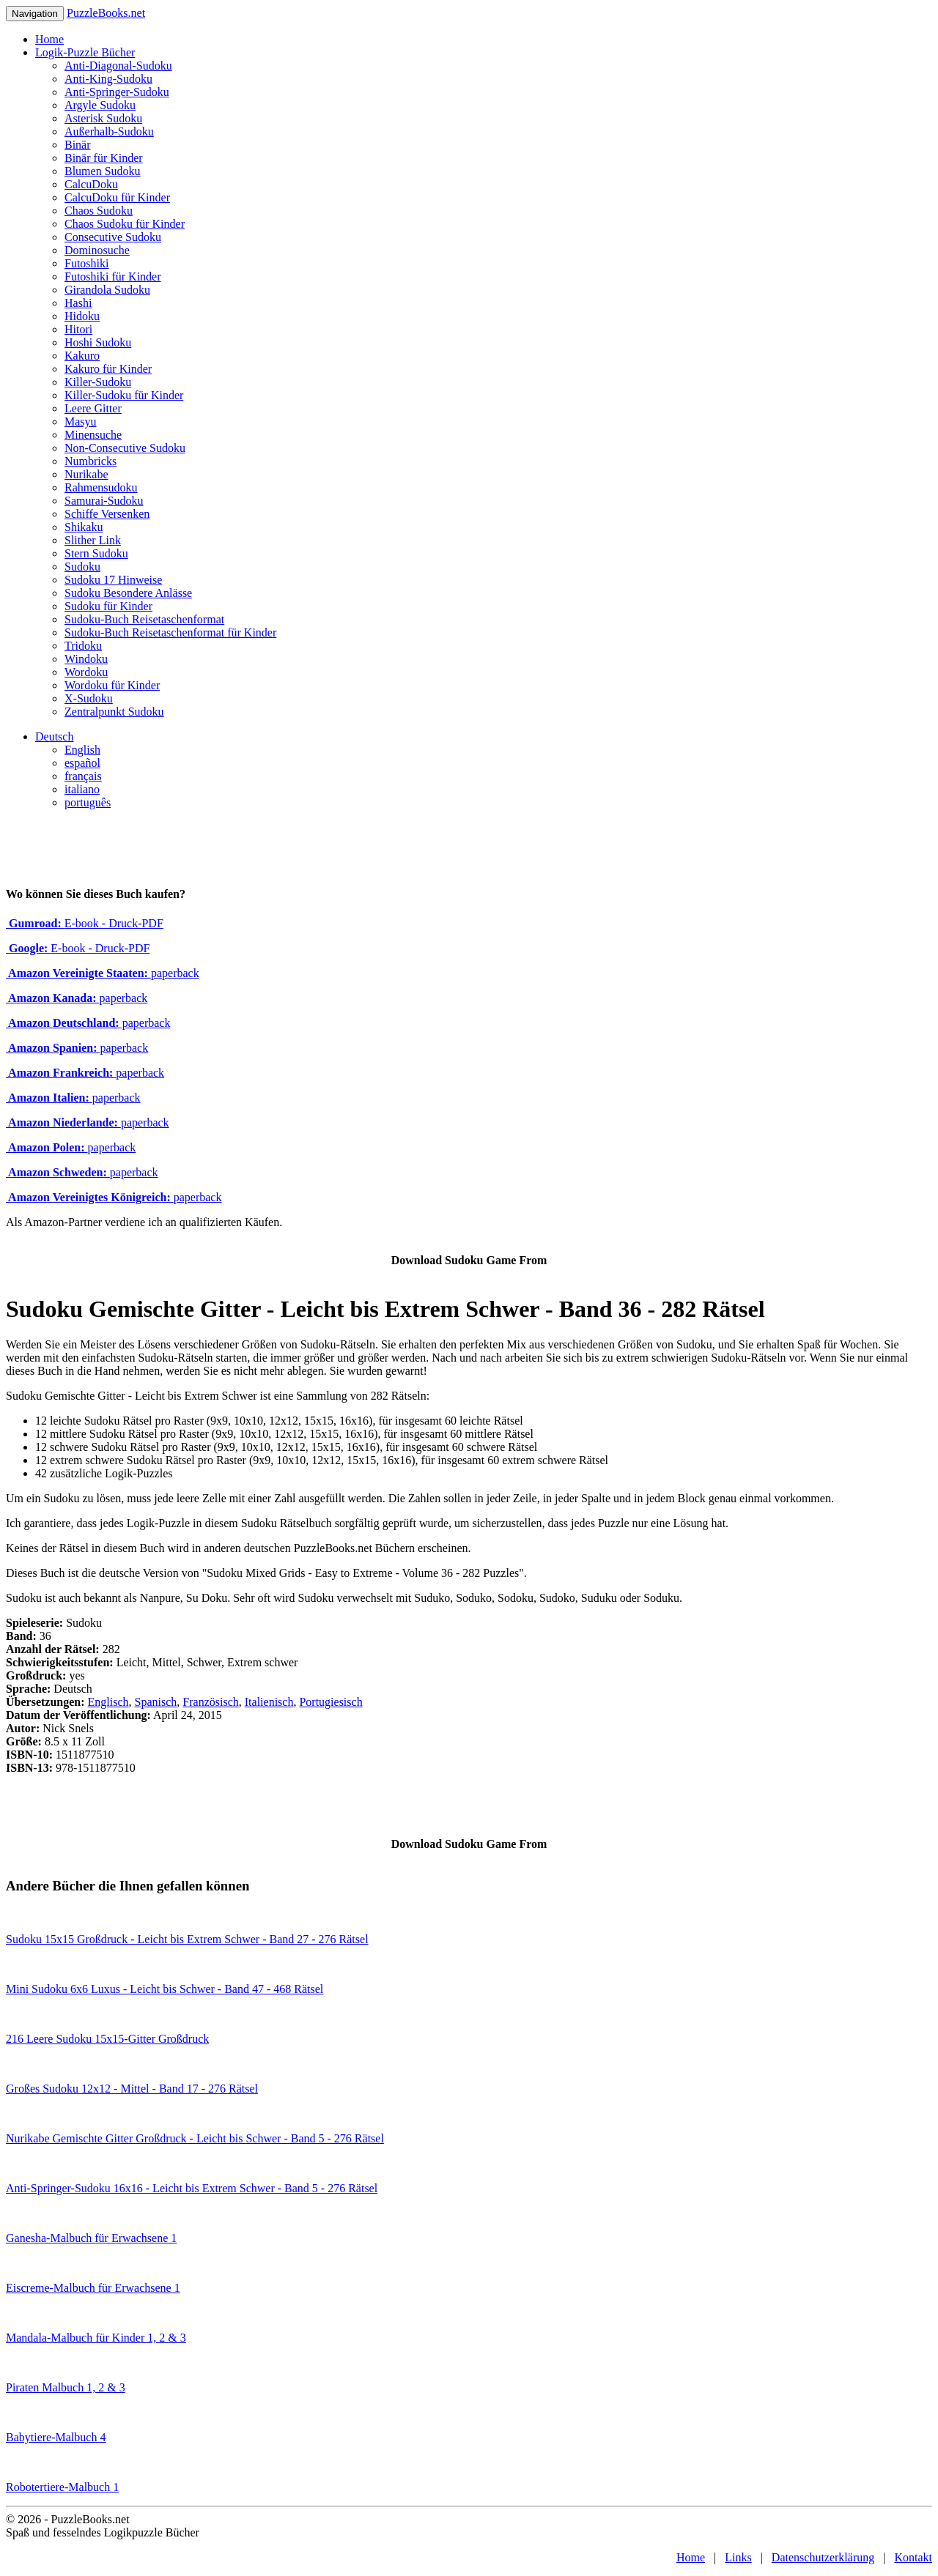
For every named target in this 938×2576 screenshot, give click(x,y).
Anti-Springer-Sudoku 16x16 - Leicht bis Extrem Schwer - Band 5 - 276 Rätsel (191, 2188)
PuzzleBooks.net (106, 13)
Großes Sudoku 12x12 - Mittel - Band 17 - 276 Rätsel (132, 2088)
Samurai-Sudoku (104, 500)
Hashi (78, 303)
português (87, 802)
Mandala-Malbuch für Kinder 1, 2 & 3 (96, 2337)
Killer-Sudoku (97, 382)
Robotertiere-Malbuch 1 (62, 2487)
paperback (102, 973)
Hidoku (82, 316)
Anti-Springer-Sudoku (116, 92)
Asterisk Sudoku (103, 118)
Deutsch (54, 736)
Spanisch (156, 1702)
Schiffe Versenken (106, 514)
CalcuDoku (91, 184)
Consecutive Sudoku (112, 237)
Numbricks (90, 461)
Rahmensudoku (101, 487)
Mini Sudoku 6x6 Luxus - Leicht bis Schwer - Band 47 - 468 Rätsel (164, 1989)
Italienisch (269, 1702)
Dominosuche (97, 250)
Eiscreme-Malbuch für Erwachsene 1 (93, 2288)
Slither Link (92, 540)
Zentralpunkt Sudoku (114, 711)
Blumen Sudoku (102, 171)
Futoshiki (86, 263)
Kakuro (82, 355)
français (83, 776)
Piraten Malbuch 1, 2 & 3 (65, 2387)
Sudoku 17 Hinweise (113, 580)
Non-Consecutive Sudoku (124, 448)
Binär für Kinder (103, 158)
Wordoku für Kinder (112, 685)
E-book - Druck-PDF (84, 923)
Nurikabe (86, 474)
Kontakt (913, 2557)
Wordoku (86, 672)
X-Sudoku (88, 698)
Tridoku (83, 645)
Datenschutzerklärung (823, 2557)
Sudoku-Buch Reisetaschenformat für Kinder (170, 632)
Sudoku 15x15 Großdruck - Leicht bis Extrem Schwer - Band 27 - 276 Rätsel (187, 1939)
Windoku (86, 659)
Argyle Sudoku (100, 105)
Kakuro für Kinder (108, 369)
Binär (77, 144)
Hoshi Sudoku (97, 342)
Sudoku (82, 566)
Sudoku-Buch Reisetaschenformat (144, 619)
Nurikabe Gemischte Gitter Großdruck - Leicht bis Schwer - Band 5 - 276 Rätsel (195, 2138)
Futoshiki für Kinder (112, 276)
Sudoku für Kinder (108, 606)
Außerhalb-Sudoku (109, 131)
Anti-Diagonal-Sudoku (118, 65)
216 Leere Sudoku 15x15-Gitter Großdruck (107, 2039)
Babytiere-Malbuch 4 (56, 2437)
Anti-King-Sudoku (108, 79)
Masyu (80, 421)
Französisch (210, 1702)
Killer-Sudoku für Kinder (123, 395)
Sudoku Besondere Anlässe (128, 593)
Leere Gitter (93, 408)
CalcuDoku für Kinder (117, 197)
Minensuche (93, 434)
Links (738, 2557)
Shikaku (83, 527)
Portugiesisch (330, 1702)
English (82, 749)
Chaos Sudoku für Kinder (124, 224)
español (82, 763)
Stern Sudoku (96, 553)
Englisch (108, 1702)
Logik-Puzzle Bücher (85, 52)
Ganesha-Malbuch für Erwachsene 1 (91, 2238)
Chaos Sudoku (98, 210)
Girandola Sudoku (107, 289)
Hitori (78, 329)
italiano (82, 789)
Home (49, 39)
